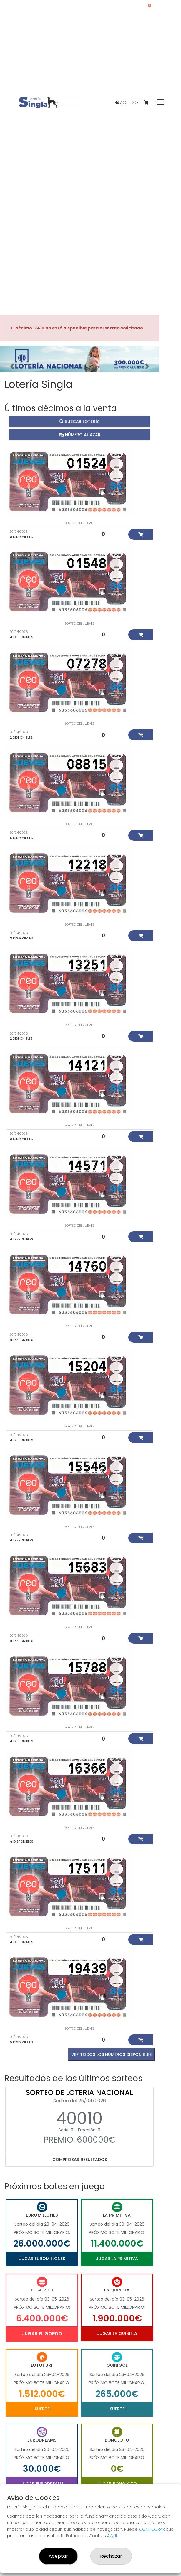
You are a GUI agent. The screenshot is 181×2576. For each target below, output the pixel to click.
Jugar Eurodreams (42, 2484)
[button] (12, 366)
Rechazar (111, 2556)
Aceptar (58, 2556)
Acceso (126, 102)
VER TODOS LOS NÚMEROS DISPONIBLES (111, 2054)
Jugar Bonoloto (117, 2484)
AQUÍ (112, 2536)
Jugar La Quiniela (117, 2333)
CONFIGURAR (152, 2529)
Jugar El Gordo (42, 2333)
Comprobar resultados (79, 2160)
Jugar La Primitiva (117, 2258)
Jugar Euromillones (42, 2258)
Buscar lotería (79, 421)
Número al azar (80, 435)
